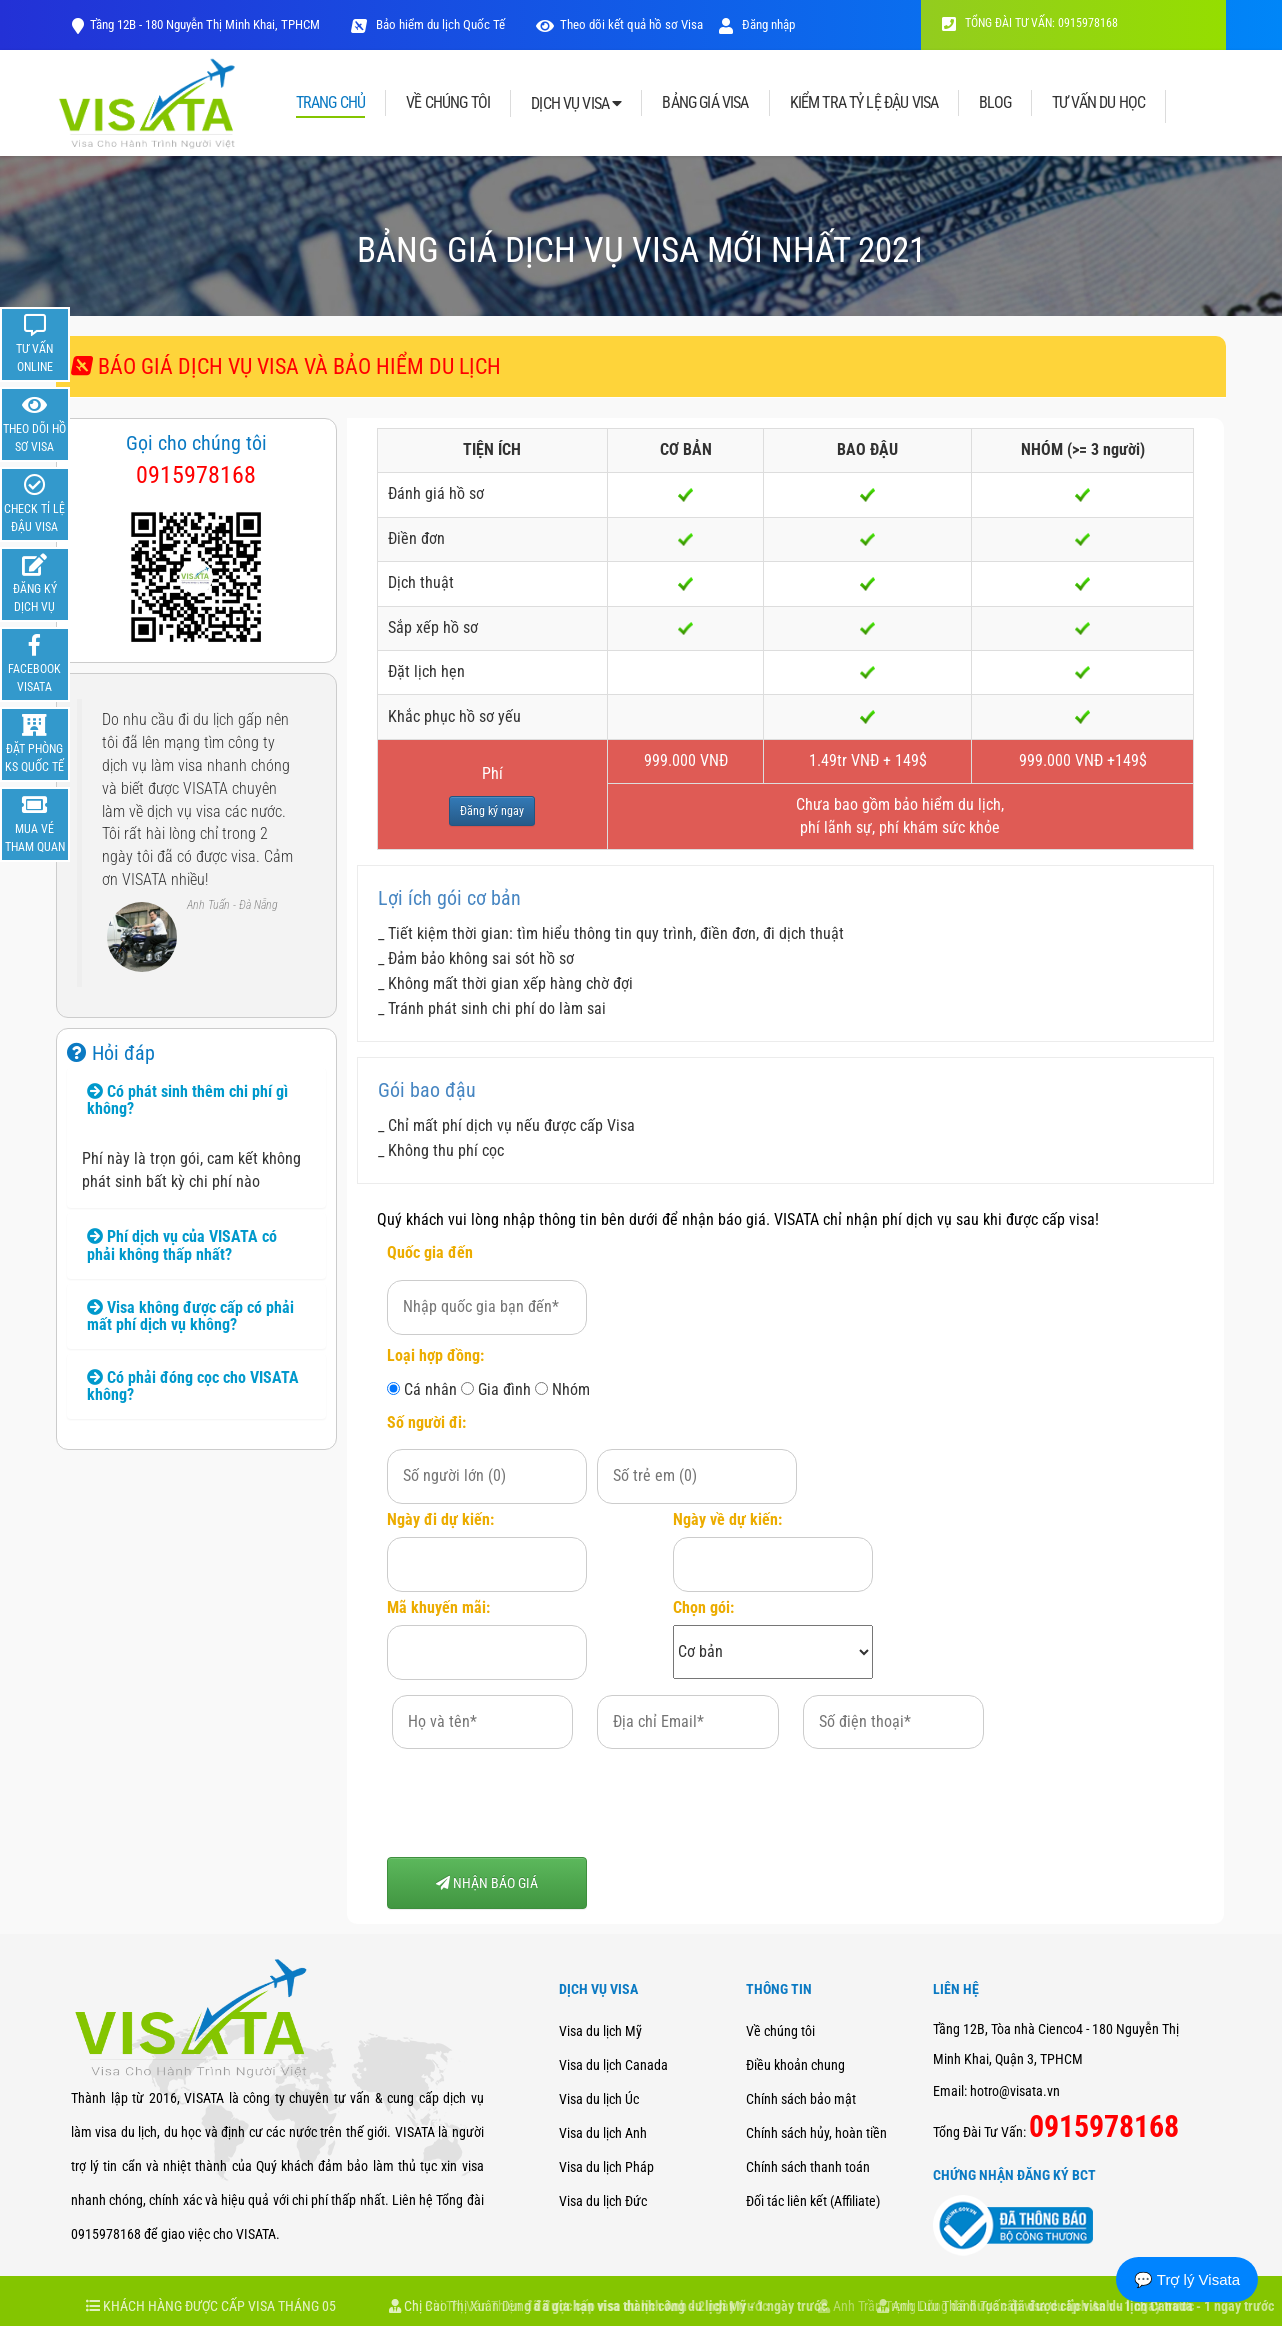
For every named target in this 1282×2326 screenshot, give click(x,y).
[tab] (196, 1100)
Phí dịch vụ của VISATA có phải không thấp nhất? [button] (182, 1245)
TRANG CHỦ (330, 103)
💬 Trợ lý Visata (1187, 2279)
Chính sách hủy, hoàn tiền (816, 2133)
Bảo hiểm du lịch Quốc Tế (439, 24)
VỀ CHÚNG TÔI (448, 103)
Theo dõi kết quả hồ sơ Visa (631, 24)
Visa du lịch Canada (613, 2065)
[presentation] (539, 1803)
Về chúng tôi (780, 2031)
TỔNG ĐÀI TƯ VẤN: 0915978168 (1030, 23)
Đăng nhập (757, 24)
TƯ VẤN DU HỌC (1098, 103)
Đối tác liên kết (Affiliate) (813, 2201)
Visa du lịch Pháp (606, 2167)
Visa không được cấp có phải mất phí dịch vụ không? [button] (190, 1316)
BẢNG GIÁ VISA (705, 103)
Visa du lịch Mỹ (600, 2031)
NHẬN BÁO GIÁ (487, 1883)
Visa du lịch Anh (603, 2133)
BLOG (995, 103)
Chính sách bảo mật (801, 2099)
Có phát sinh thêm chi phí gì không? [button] (187, 1100)
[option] (196, 845)
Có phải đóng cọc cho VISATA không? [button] (193, 1386)
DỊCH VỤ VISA (576, 103)
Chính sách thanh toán (808, 2167)
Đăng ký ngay (492, 811)
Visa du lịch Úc (599, 2099)
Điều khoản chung (795, 2065)
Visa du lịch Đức (603, 2201)
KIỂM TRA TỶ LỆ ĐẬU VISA (864, 103)
